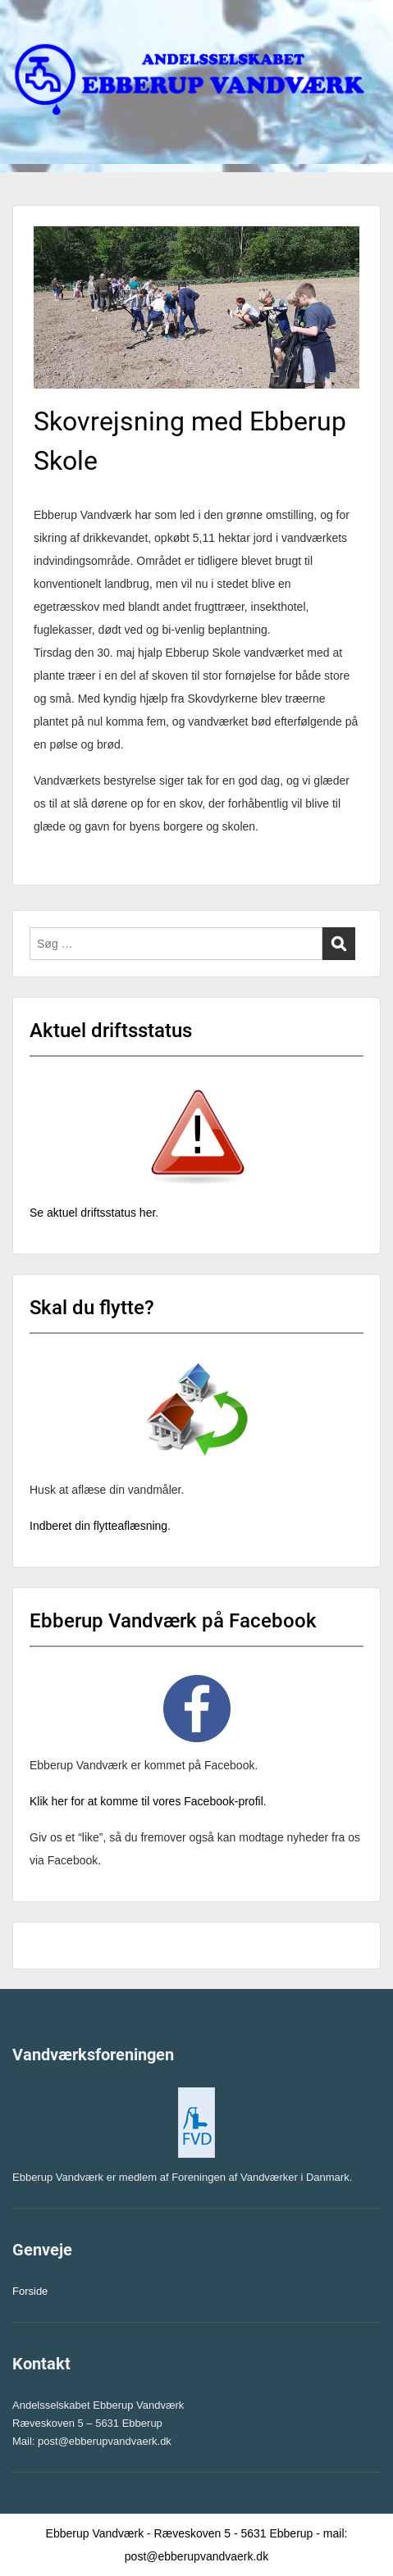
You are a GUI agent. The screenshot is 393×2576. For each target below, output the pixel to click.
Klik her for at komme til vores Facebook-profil (146, 1801)
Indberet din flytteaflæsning (98, 1525)
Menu (29, 28)
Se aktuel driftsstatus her (92, 1212)
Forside (30, 2291)
